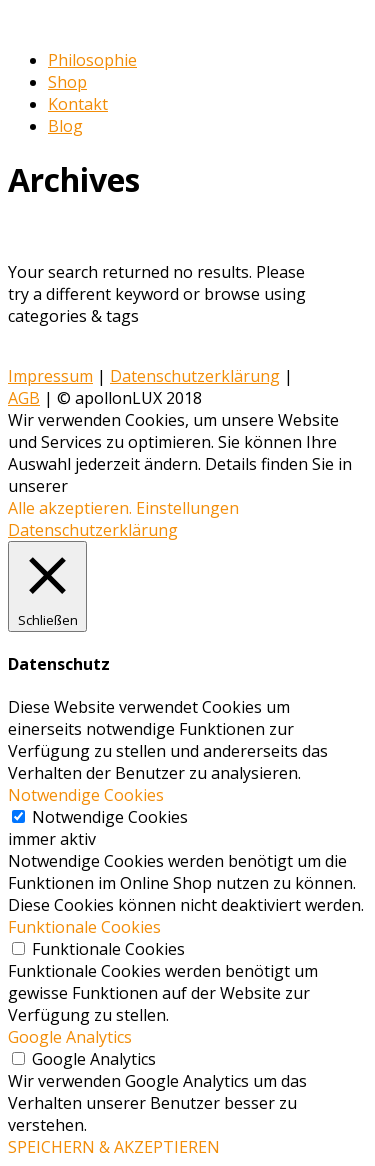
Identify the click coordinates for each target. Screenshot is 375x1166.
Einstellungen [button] (187, 508)
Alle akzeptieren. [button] (70, 508)
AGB (24, 398)
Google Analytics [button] (70, 1037)
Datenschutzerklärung (195, 376)
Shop (67, 82)
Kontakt (78, 104)
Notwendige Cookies (110, 817)
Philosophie (92, 60)
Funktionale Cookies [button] (84, 927)
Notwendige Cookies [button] (86, 795)
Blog (65, 126)
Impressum (50, 376)
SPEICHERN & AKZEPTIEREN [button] (114, 1147)
